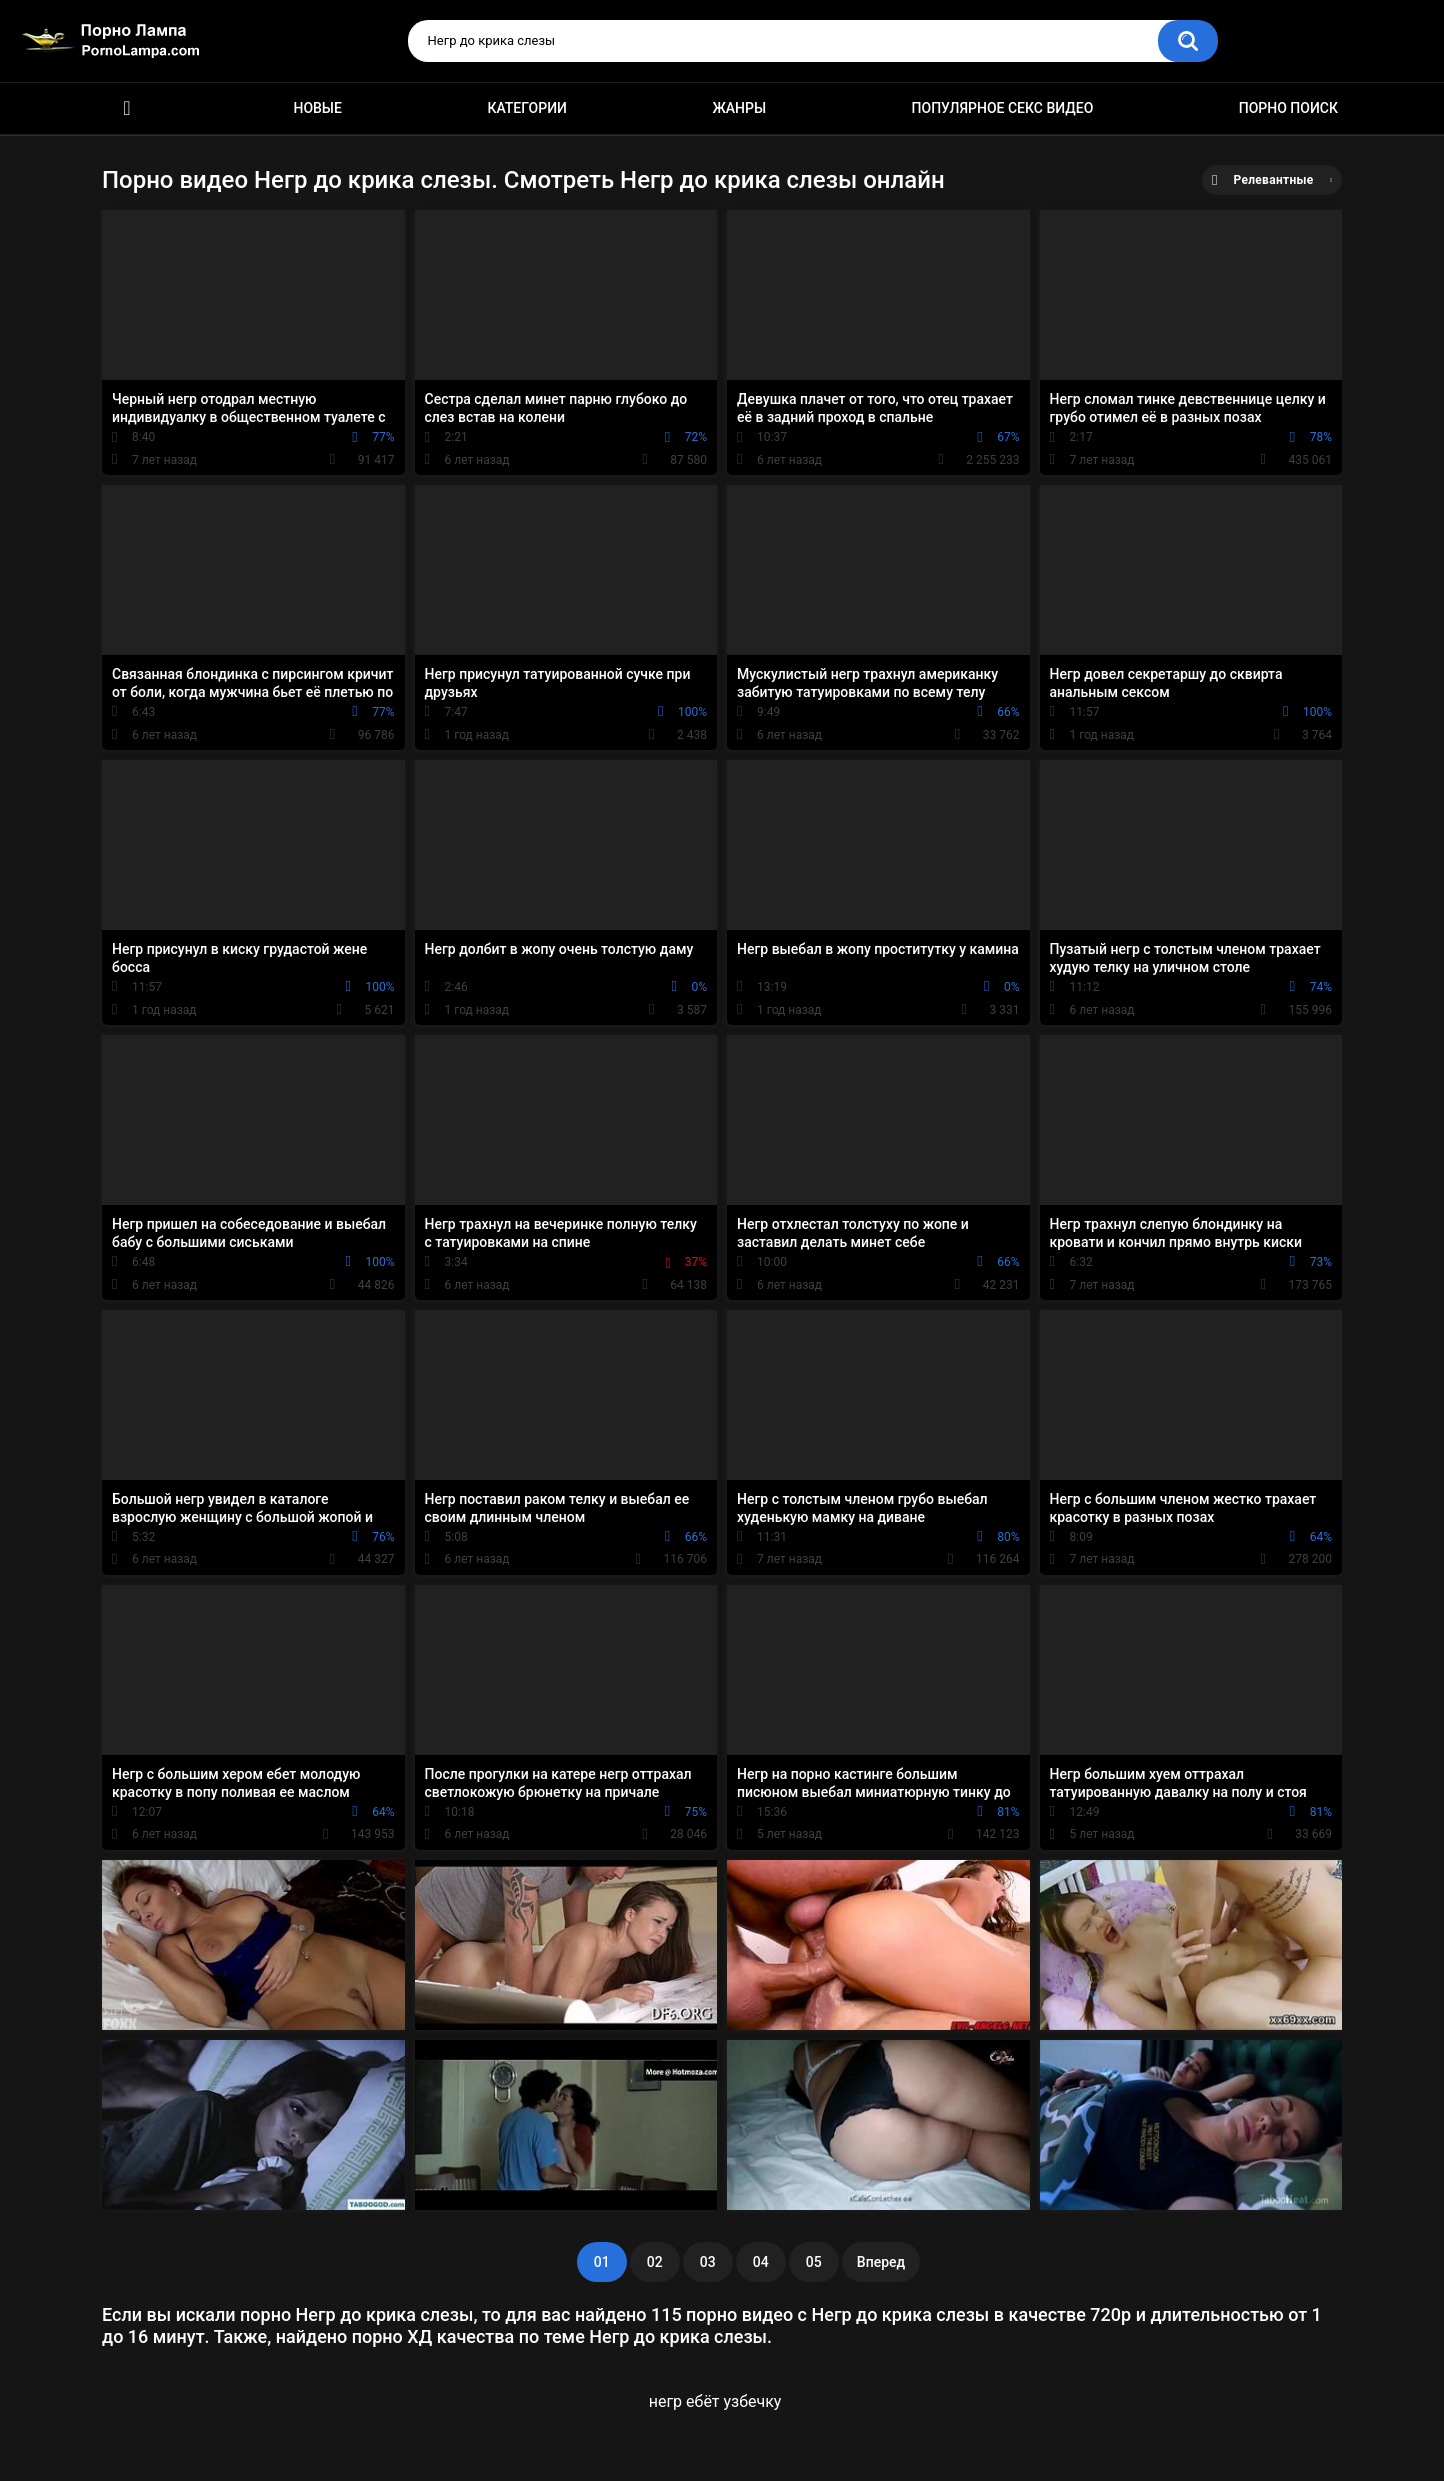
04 (761, 2262)
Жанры (739, 108)
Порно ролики (127, 108)
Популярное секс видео (1003, 108)
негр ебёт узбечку (715, 2401)
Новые (317, 108)
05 (814, 2262)
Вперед (881, 2262)
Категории (527, 108)
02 (655, 2262)
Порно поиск (1288, 108)
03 (708, 2262)
